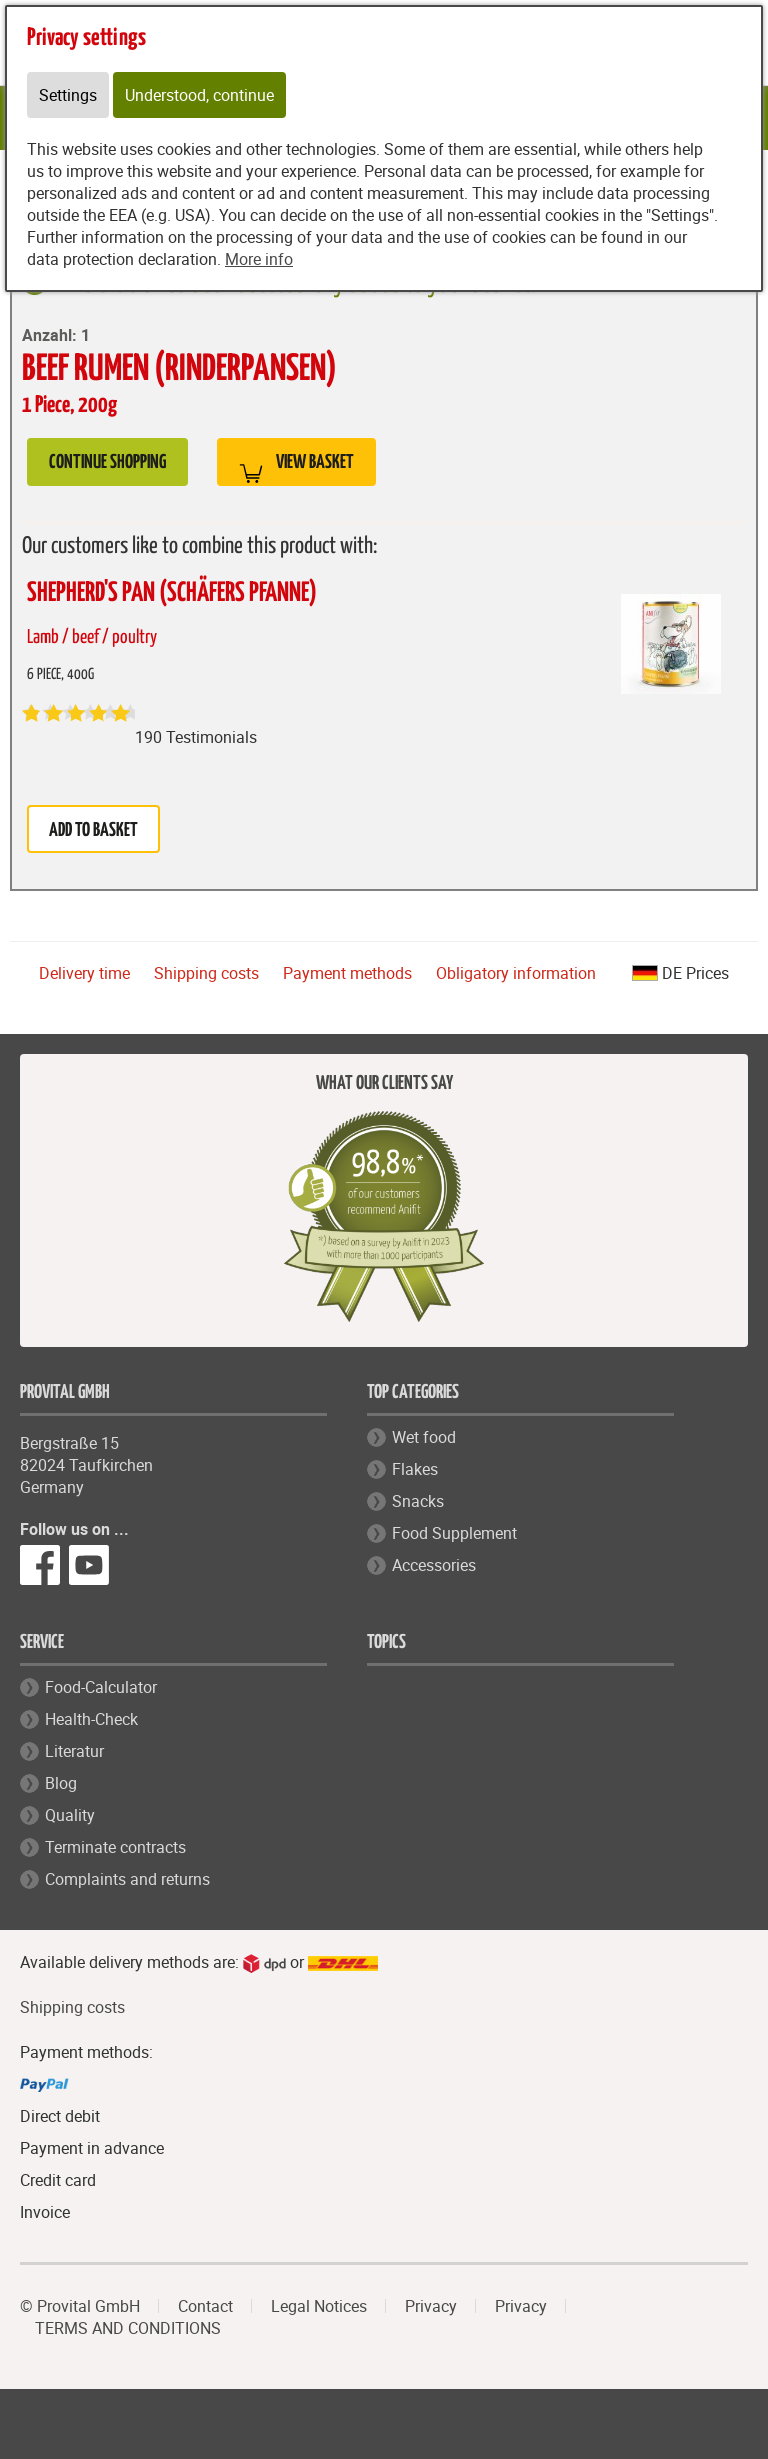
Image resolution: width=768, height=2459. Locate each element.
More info (259, 259)
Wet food (424, 1437)
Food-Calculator (101, 1687)
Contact (205, 2306)
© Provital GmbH (80, 2306)
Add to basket (93, 830)
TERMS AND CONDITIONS (128, 2328)
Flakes (415, 1469)
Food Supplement (454, 1533)
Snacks (418, 1501)
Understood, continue (199, 95)
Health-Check (91, 1719)
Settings (68, 95)
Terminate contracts (115, 1847)
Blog (61, 1783)
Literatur (74, 1751)
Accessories (434, 1565)
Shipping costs (206, 973)
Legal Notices (319, 2306)
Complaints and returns (127, 1879)
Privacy (431, 2306)
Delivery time (84, 973)
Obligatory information (516, 973)
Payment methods (347, 973)
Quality (70, 1815)
